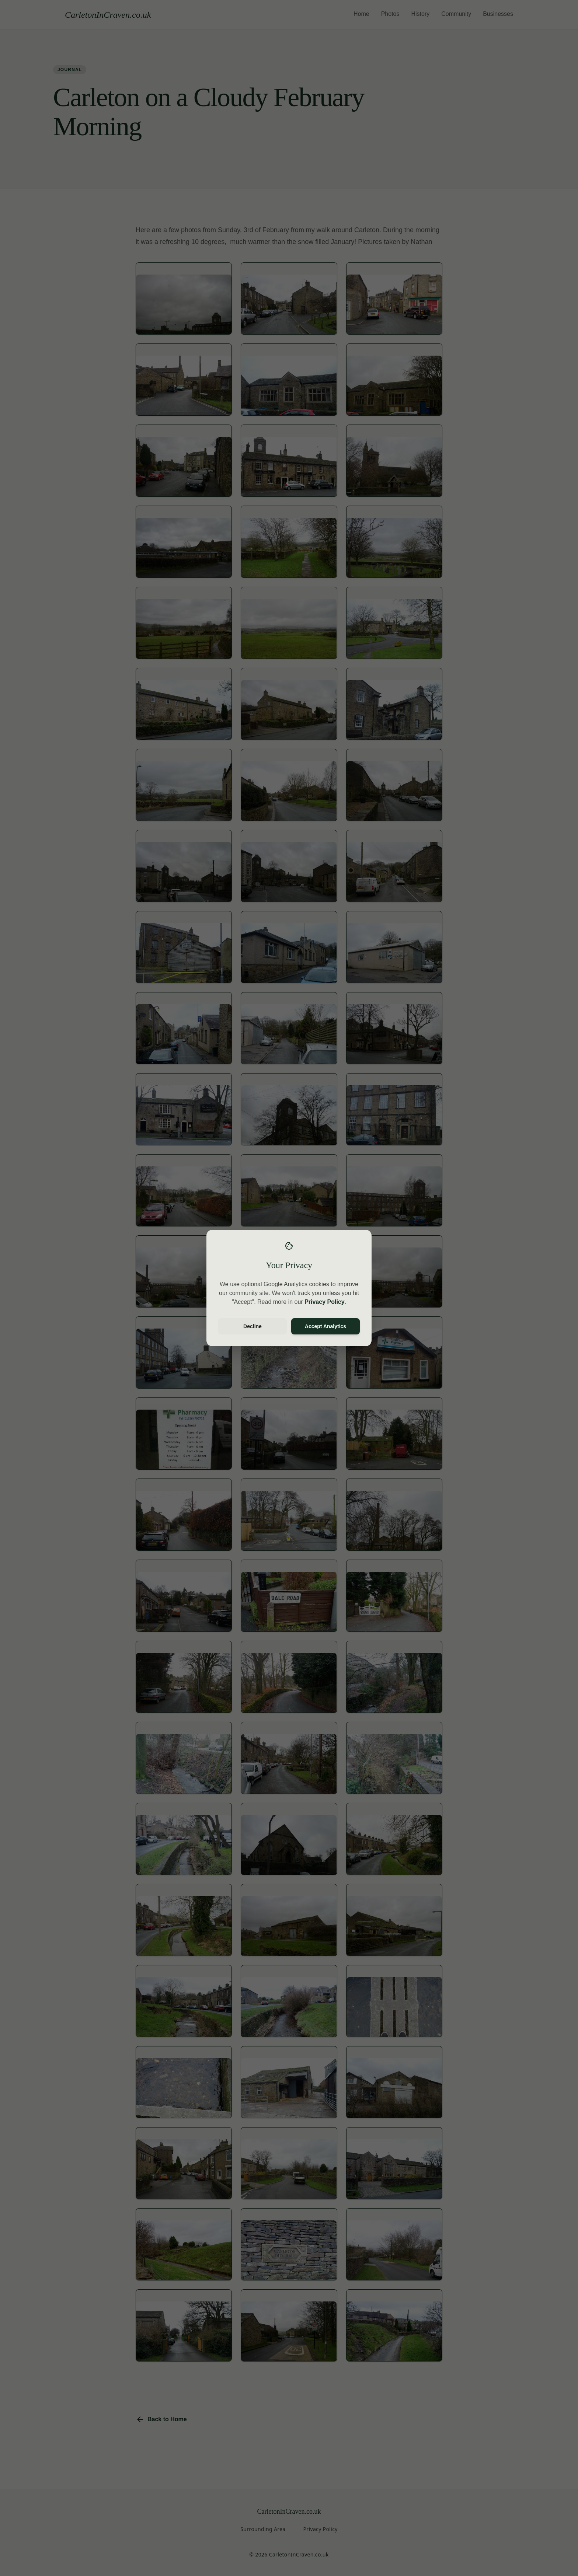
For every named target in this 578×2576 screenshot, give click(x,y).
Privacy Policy (324, 1302)
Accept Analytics (325, 1326)
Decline (252, 1326)
